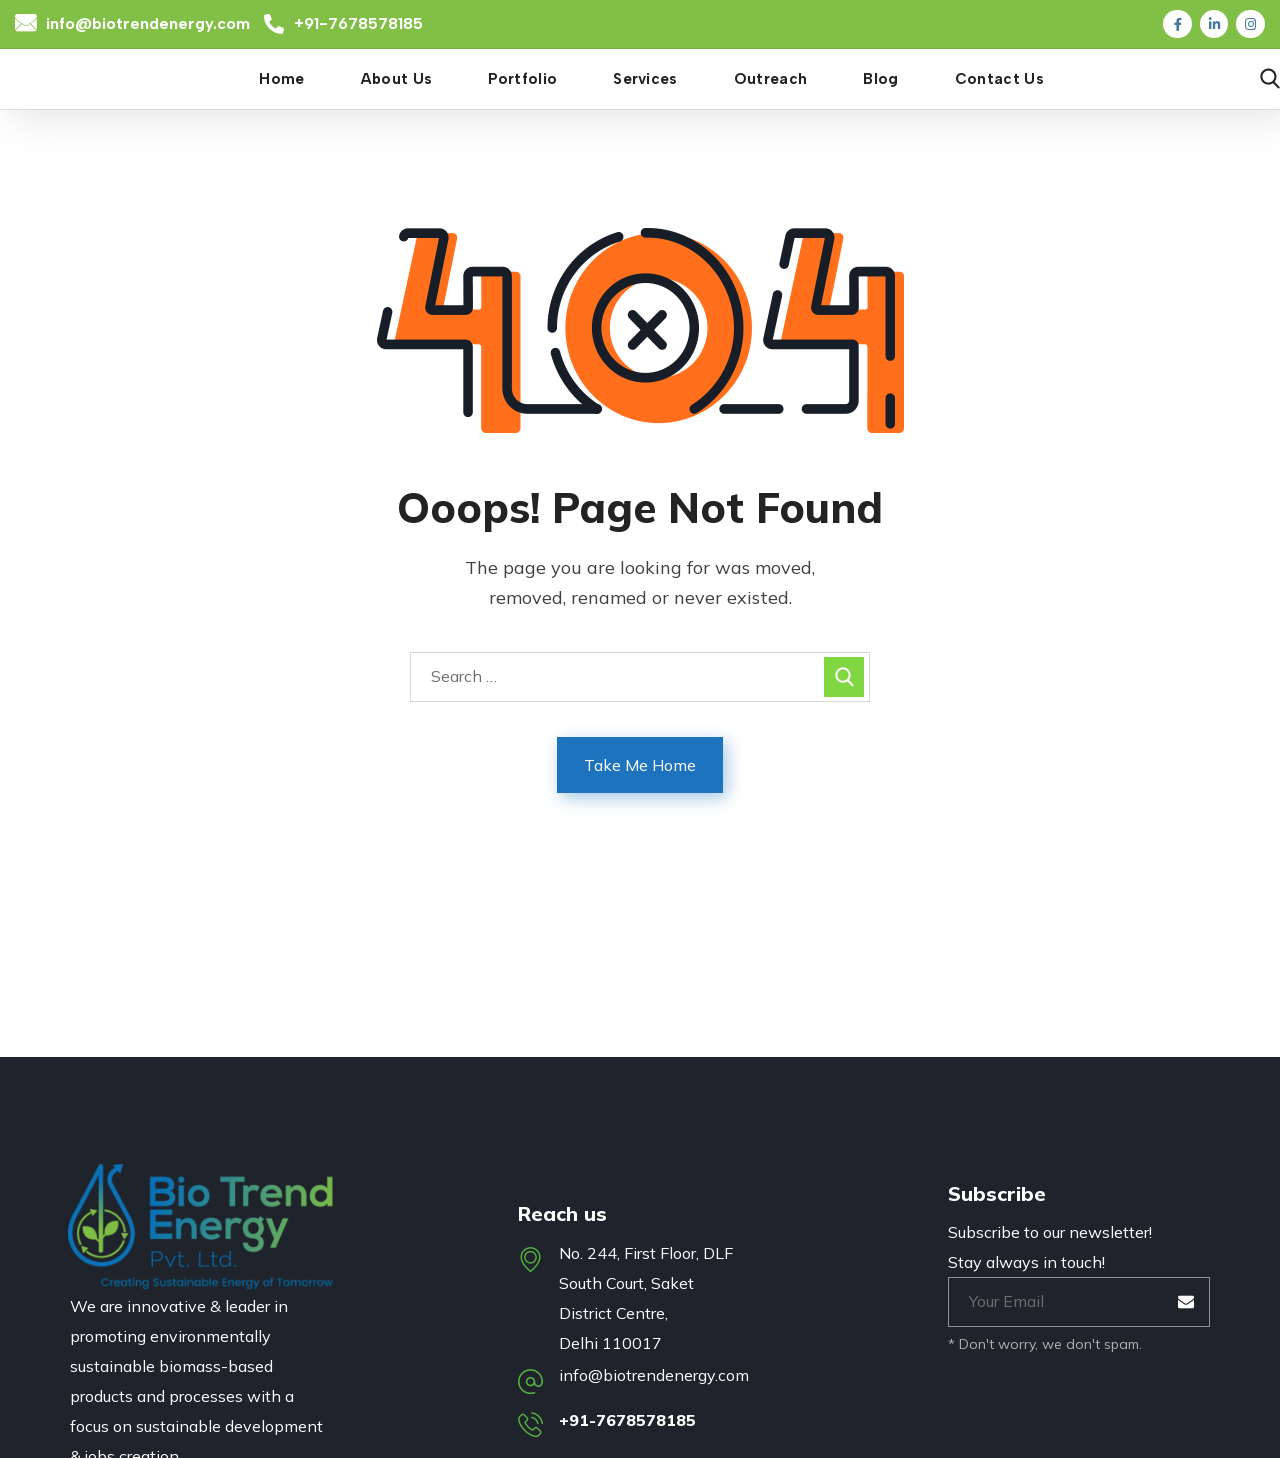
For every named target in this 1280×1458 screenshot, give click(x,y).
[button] (1270, 79)
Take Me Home (640, 765)
